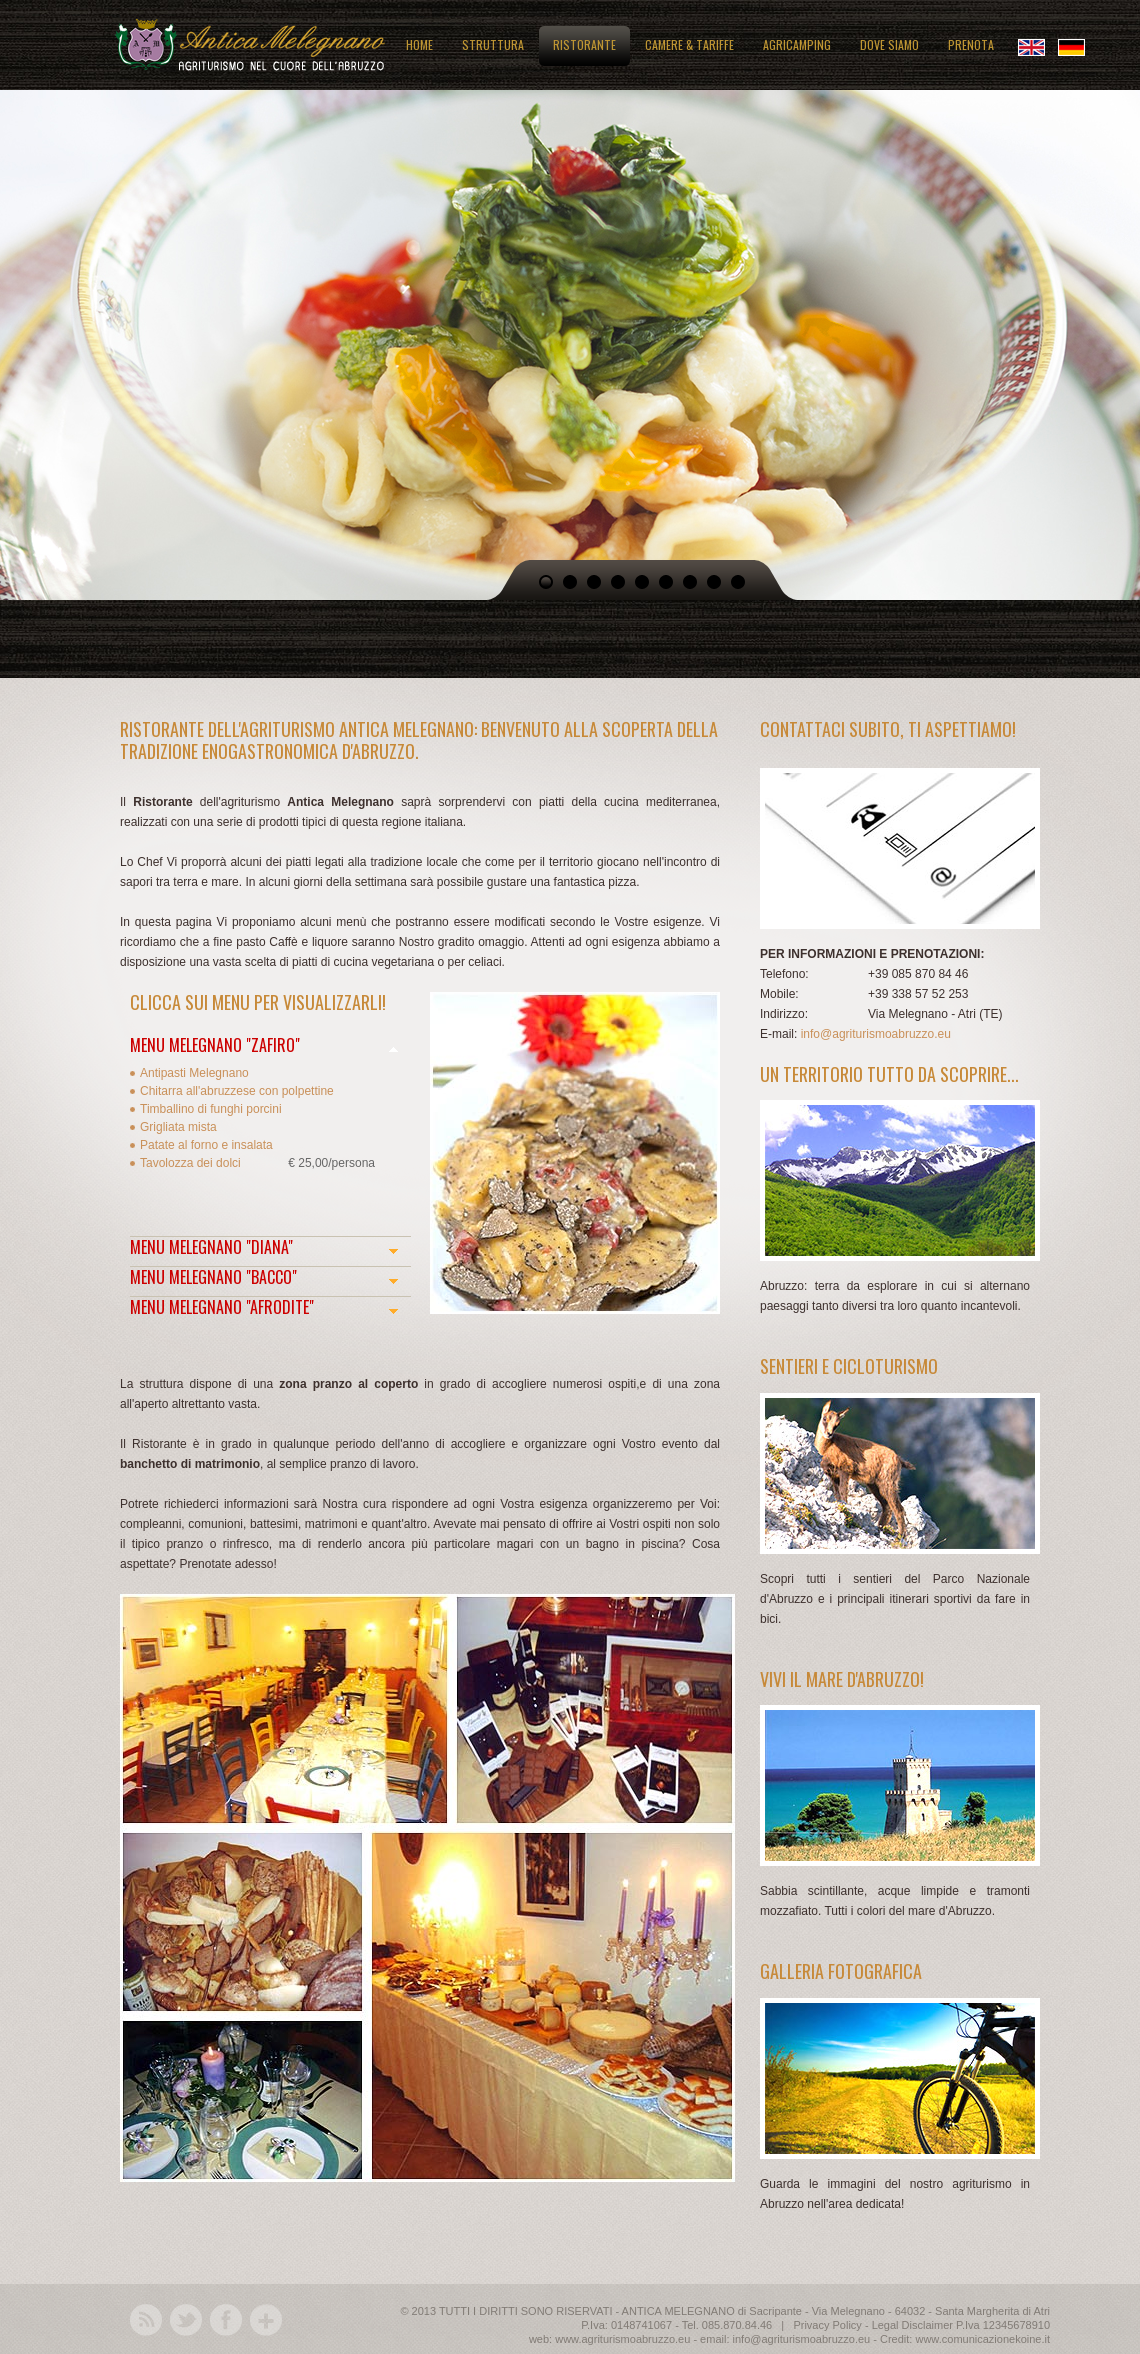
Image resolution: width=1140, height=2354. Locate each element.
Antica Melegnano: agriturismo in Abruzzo (250, 42)
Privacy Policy (827, 2325)
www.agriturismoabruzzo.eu (622, 2339)
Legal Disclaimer (912, 2325)
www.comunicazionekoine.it (982, 2339)
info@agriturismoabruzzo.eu (876, 1034)
